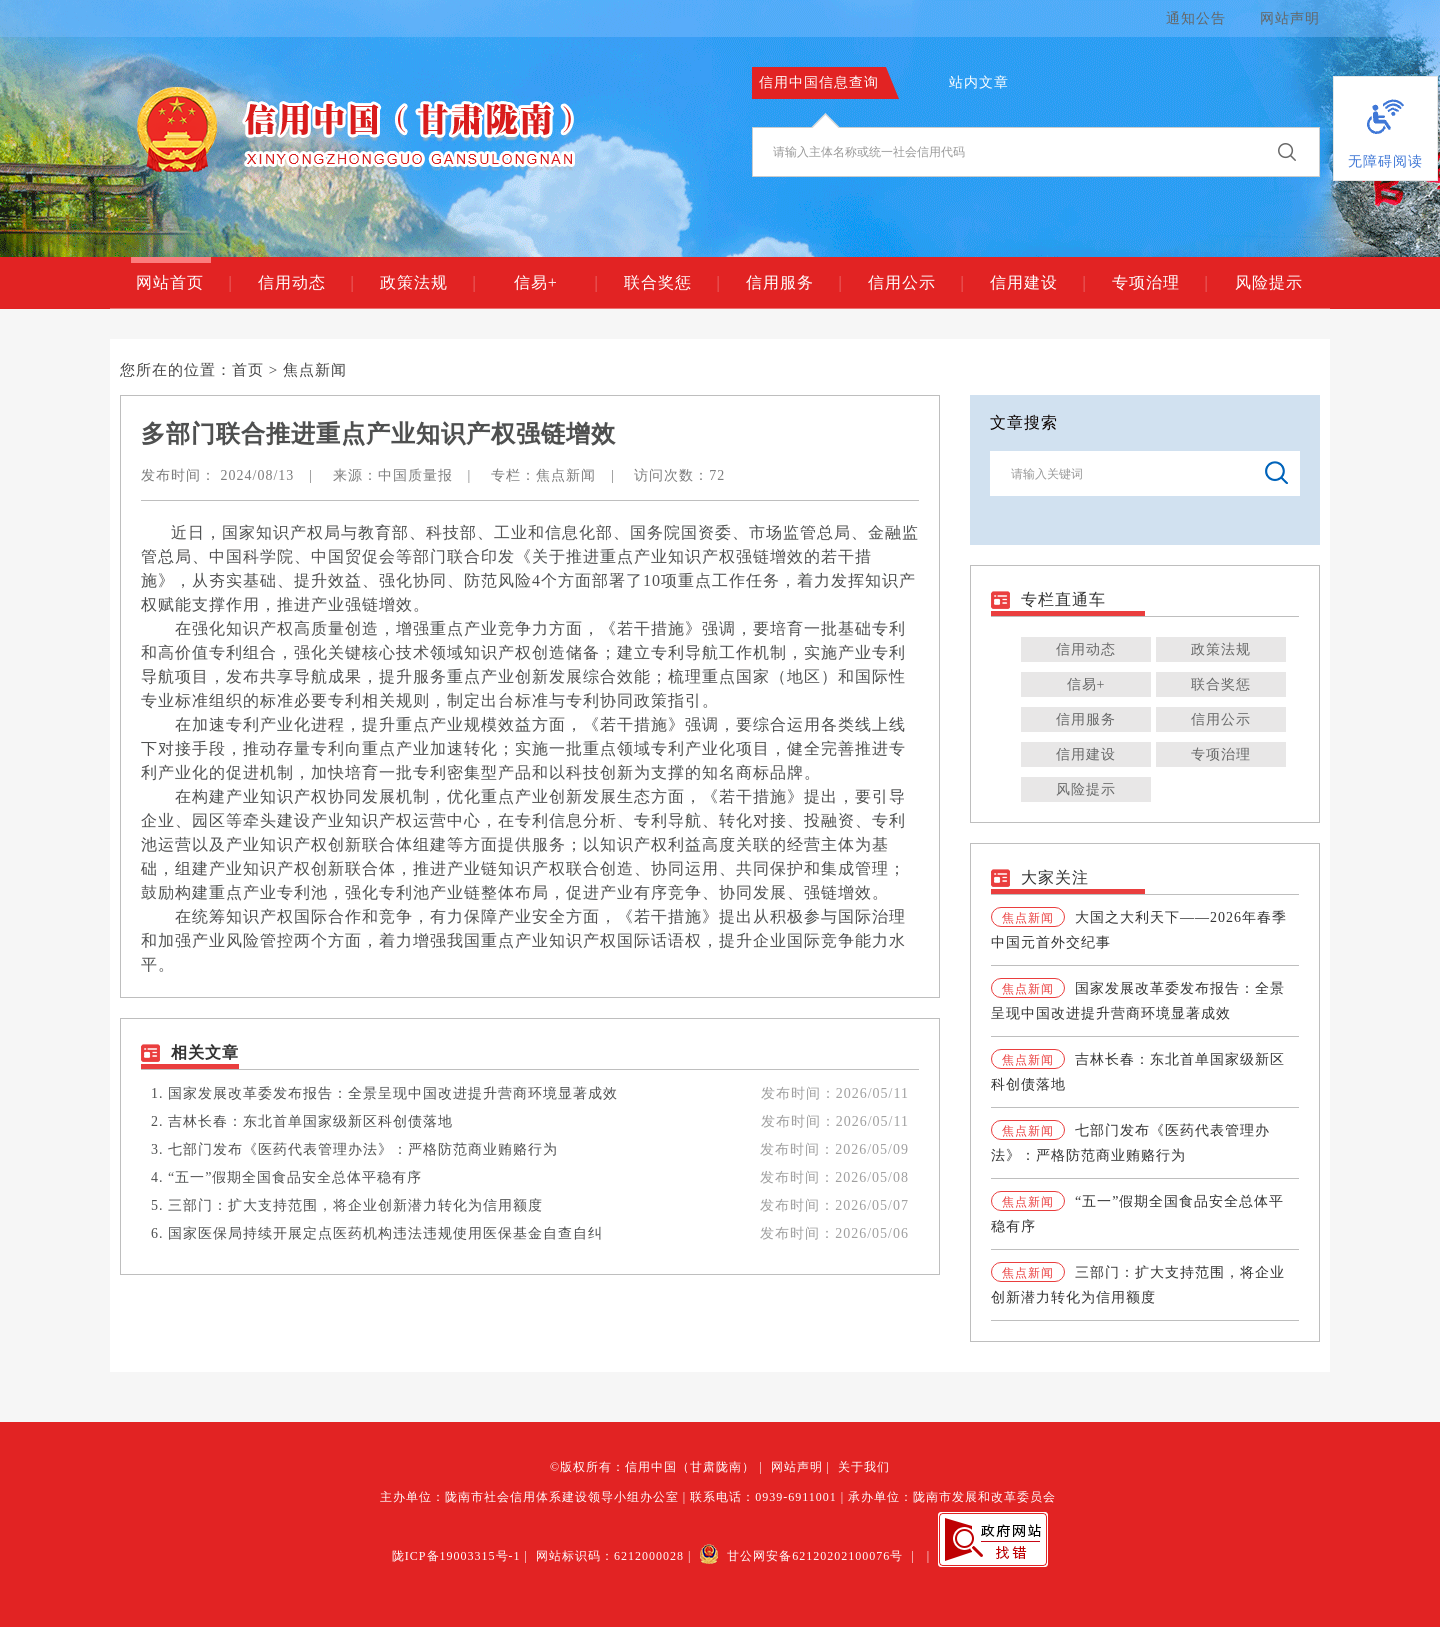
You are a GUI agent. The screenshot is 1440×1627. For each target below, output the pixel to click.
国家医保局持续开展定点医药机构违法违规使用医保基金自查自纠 (385, 1233)
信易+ (555, 283)
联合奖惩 (671, 283)
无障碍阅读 (1385, 161)
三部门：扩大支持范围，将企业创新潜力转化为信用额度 (355, 1205)
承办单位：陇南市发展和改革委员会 (952, 1497)
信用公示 (915, 283)
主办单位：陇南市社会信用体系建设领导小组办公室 (529, 1497)
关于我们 (864, 1467)
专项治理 (1159, 283)
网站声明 (1290, 18)
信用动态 (305, 283)
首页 (248, 370)
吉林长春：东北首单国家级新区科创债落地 (310, 1121)
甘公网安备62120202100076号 (801, 1556)
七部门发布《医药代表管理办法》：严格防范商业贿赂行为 (363, 1149)
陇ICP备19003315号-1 (456, 1556)
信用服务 (793, 283)
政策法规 (427, 283)
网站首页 (183, 283)
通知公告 (1196, 18)
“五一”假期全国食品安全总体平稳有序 (295, 1177)
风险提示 (1269, 282)
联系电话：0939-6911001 (763, 1497)
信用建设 (1037, 283)
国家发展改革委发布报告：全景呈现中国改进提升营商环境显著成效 (393, 1093)
